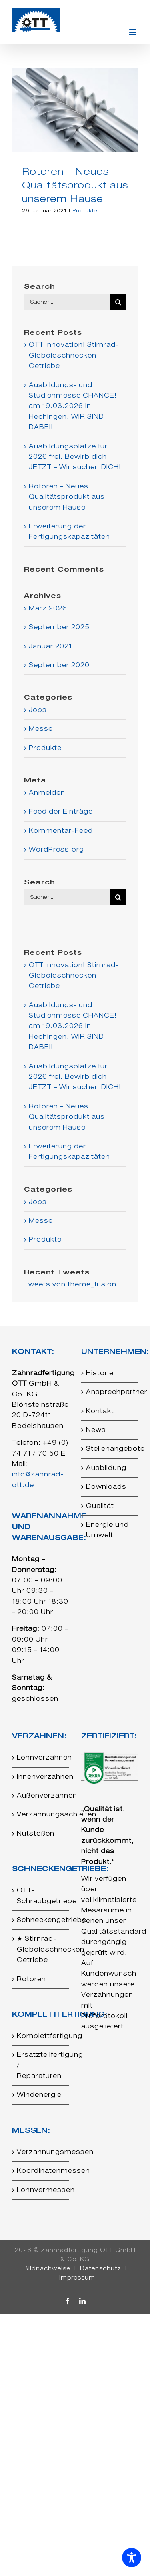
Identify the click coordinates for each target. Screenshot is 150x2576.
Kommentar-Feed (61, 830)
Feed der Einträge (61, 811)
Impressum (77, 2277)
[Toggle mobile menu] (133, 32)
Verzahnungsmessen (41, 2152)
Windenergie (39, 2094)
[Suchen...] (67, 302)
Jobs (38, 710)
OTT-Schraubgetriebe (41, 1895)
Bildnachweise (47, 2268)
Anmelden (47, 792)
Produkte (85, 211)
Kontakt (100, 1411)
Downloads (106, 1486)
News (96, 1430)
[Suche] (118, 302)
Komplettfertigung (41, 2036)
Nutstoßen (35, 1833)
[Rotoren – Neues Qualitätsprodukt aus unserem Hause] (75, 110)
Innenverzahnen (41, 1776)
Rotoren (31, 1979)
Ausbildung (106, 1468)
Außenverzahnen (41, 1795)
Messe (41, 728)
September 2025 (59, 627)
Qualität (100, 1506)
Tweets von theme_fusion (70, 1284)
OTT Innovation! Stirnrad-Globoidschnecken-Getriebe (74, 355)
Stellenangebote (110, 1448)
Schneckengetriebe (41, 1920)
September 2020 (59, 665)
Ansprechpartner (110, 1392)
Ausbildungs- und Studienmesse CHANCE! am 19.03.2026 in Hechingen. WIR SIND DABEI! (73, 406)
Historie (100, 1373)
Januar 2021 (50, 646)
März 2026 (48, 608)
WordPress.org (56, 849)
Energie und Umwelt (107, 1530)
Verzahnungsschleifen (41, 1814)
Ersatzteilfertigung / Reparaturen (41, 2065)
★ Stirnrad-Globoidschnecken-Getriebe (41, 1949)
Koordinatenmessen (41, 2170)
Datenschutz (100, 2268)
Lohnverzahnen (41, 1757)
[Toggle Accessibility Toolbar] (131, 2557)
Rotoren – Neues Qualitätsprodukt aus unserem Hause (75, 185)
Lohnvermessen (41, 2190)
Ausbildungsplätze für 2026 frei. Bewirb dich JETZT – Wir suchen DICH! (75, 456)
